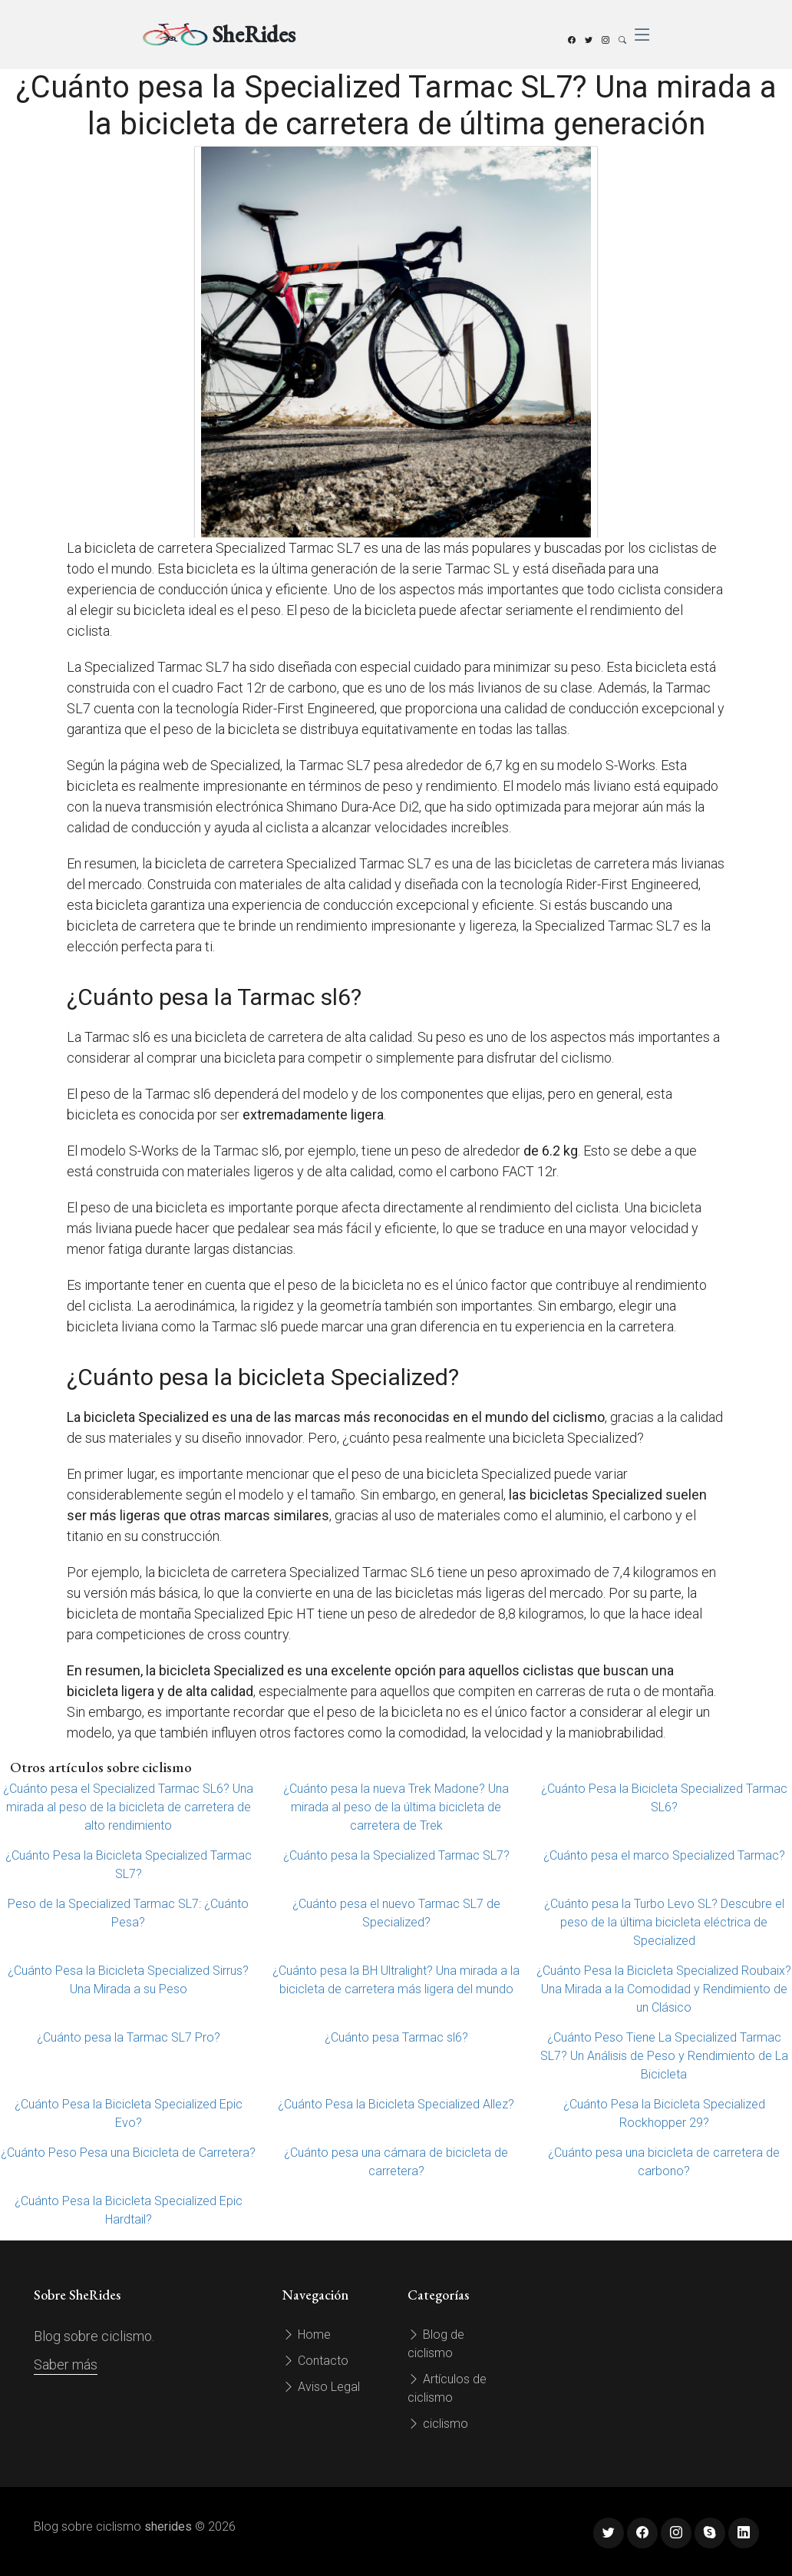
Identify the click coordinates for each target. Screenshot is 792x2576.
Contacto (315, 2360)
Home (306, 2334)
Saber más (65, 2364)
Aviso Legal (321, 2386)
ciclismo (438, 2423)
